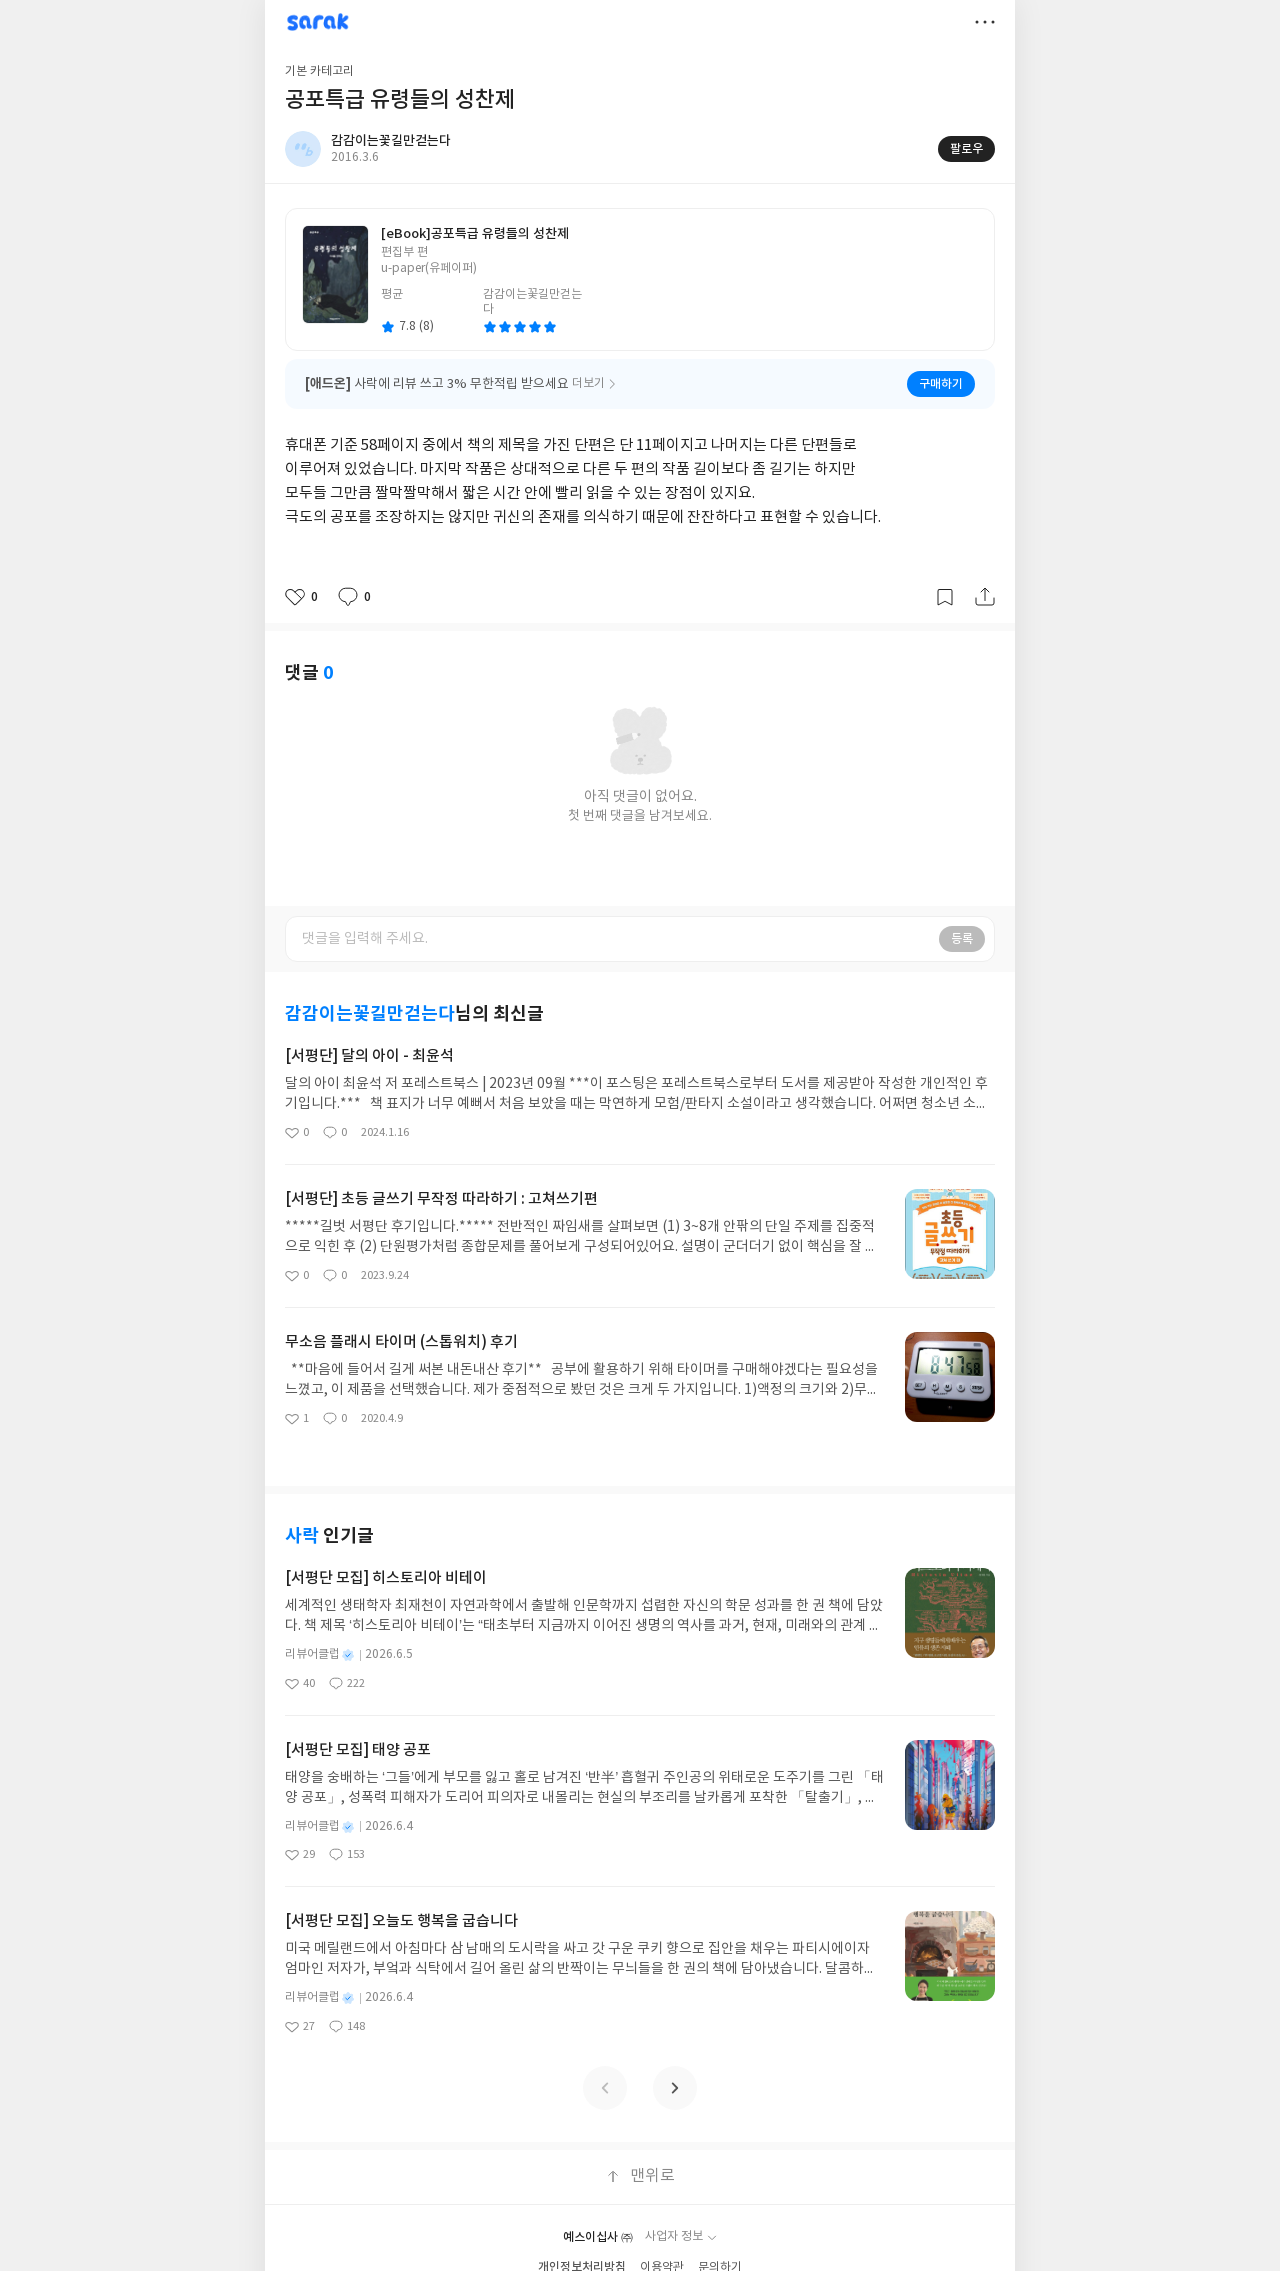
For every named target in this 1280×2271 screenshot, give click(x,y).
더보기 (985, 22)
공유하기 (985, 597)
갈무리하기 (945, 597)
